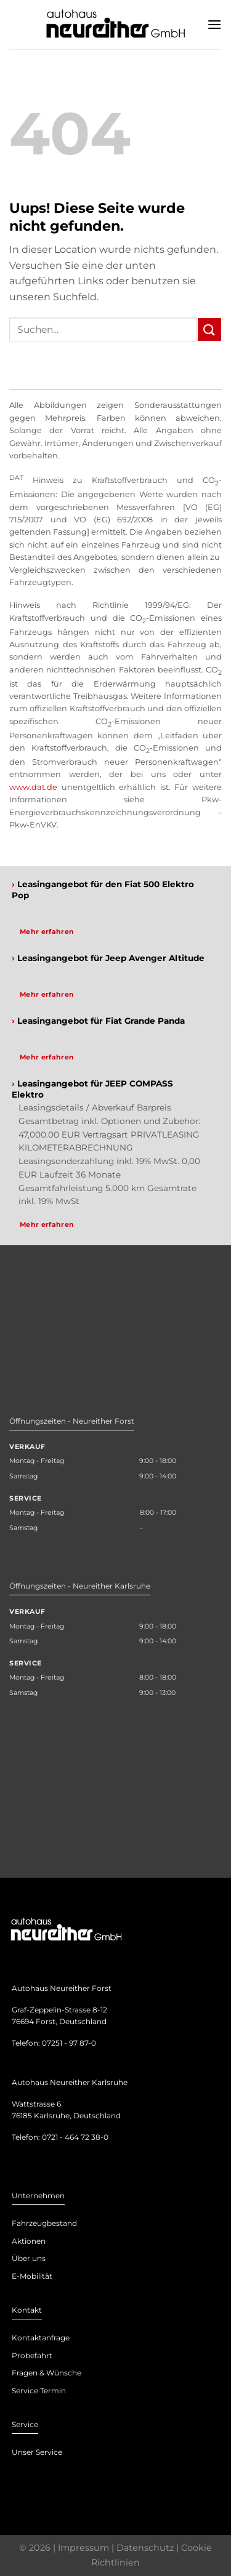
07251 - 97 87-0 (69, 2043)
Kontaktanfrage (41, 2337)
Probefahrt (32, 2355)
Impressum (83, 2547)
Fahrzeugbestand (44, 2223)
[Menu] (214, 24)
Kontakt (27, 2310)
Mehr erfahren (47, 931)
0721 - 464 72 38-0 (75, 2137)
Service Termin (39, 2390)
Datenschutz (145, 2547)
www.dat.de (33, 787)
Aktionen (29, 2241)
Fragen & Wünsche (46, 2372)
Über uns (29, 2258)
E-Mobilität (32, 2276)
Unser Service (37, 2452)
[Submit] (209, 329)
